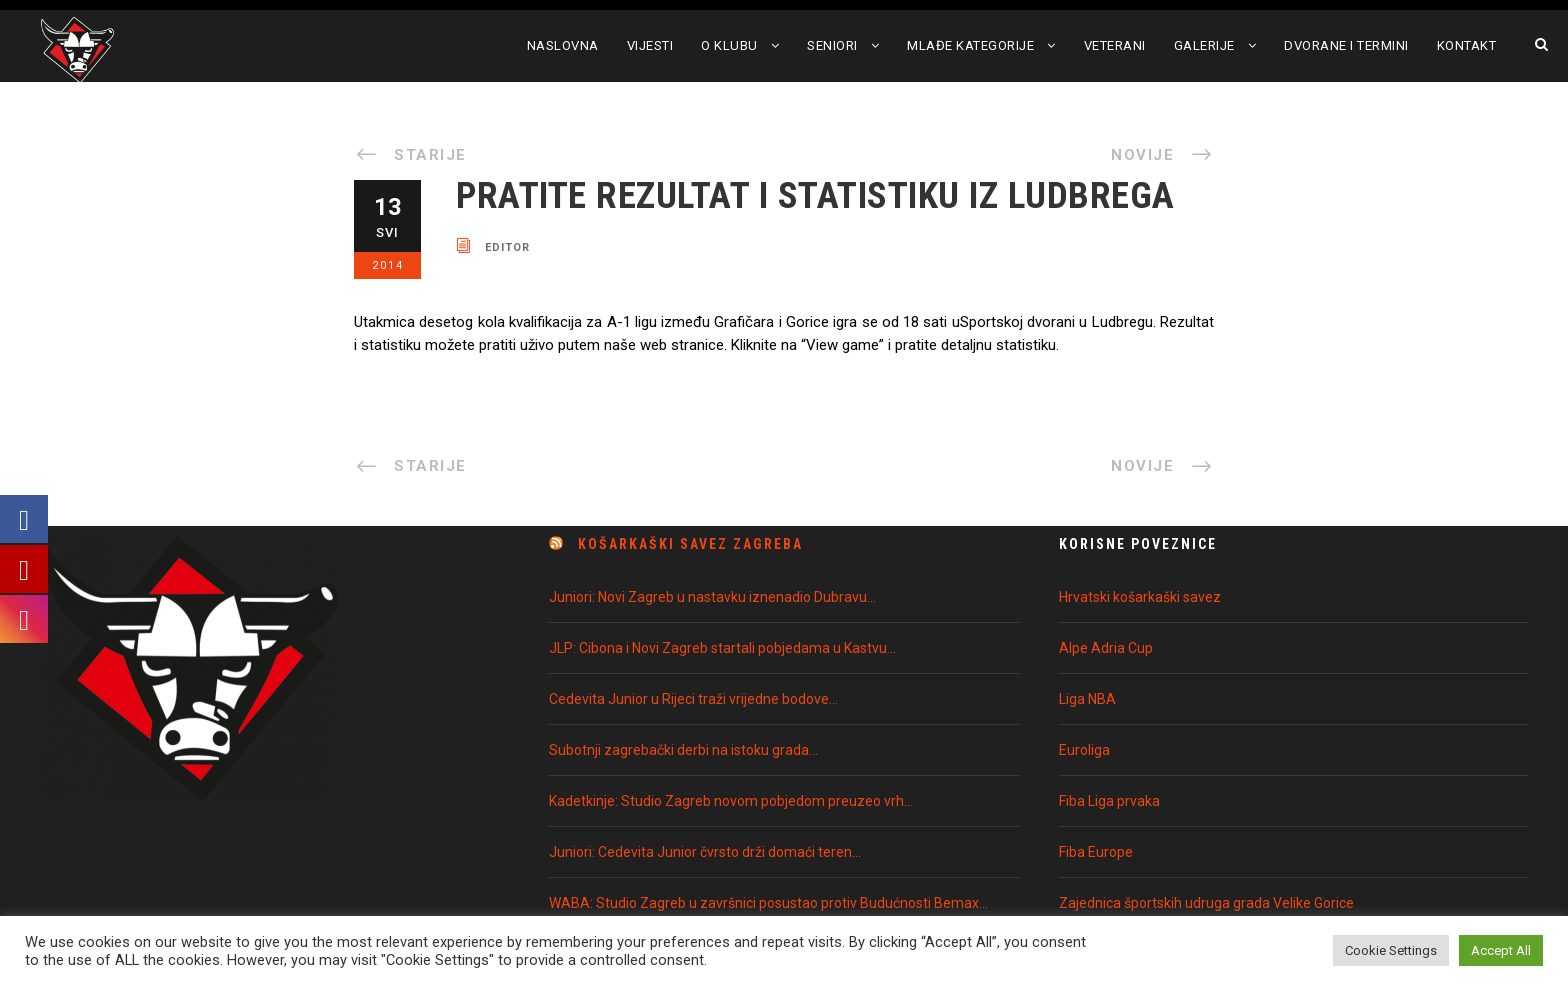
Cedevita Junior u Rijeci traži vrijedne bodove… (693, 699)
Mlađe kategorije (970, 45)
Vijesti (650, 45)
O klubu (729, 45)
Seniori (832, 45)
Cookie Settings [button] (1391, 950)
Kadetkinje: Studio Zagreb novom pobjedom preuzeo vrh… (731, 801)
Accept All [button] (1501, 950)
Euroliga (1084, 750)
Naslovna (563, 45)
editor (507, 246)
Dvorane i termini (1346, 45)
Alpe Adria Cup (1106, 648)
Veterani (1115, 45)
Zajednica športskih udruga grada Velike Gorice (1206, 903)
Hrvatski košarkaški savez (1140, 597)
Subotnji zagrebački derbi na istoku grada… (683, 750)
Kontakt (1467, 45)
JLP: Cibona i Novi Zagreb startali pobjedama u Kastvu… (722, 648)
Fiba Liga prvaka (1109, 801)
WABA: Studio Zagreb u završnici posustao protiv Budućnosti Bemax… (768, 903)
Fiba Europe (1096, 852)
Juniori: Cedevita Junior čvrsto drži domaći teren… (705, 852)
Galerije (1204, 45)
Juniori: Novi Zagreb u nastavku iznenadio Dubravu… (712, 597)
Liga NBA (1087, 699)
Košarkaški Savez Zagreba (690, 544)
